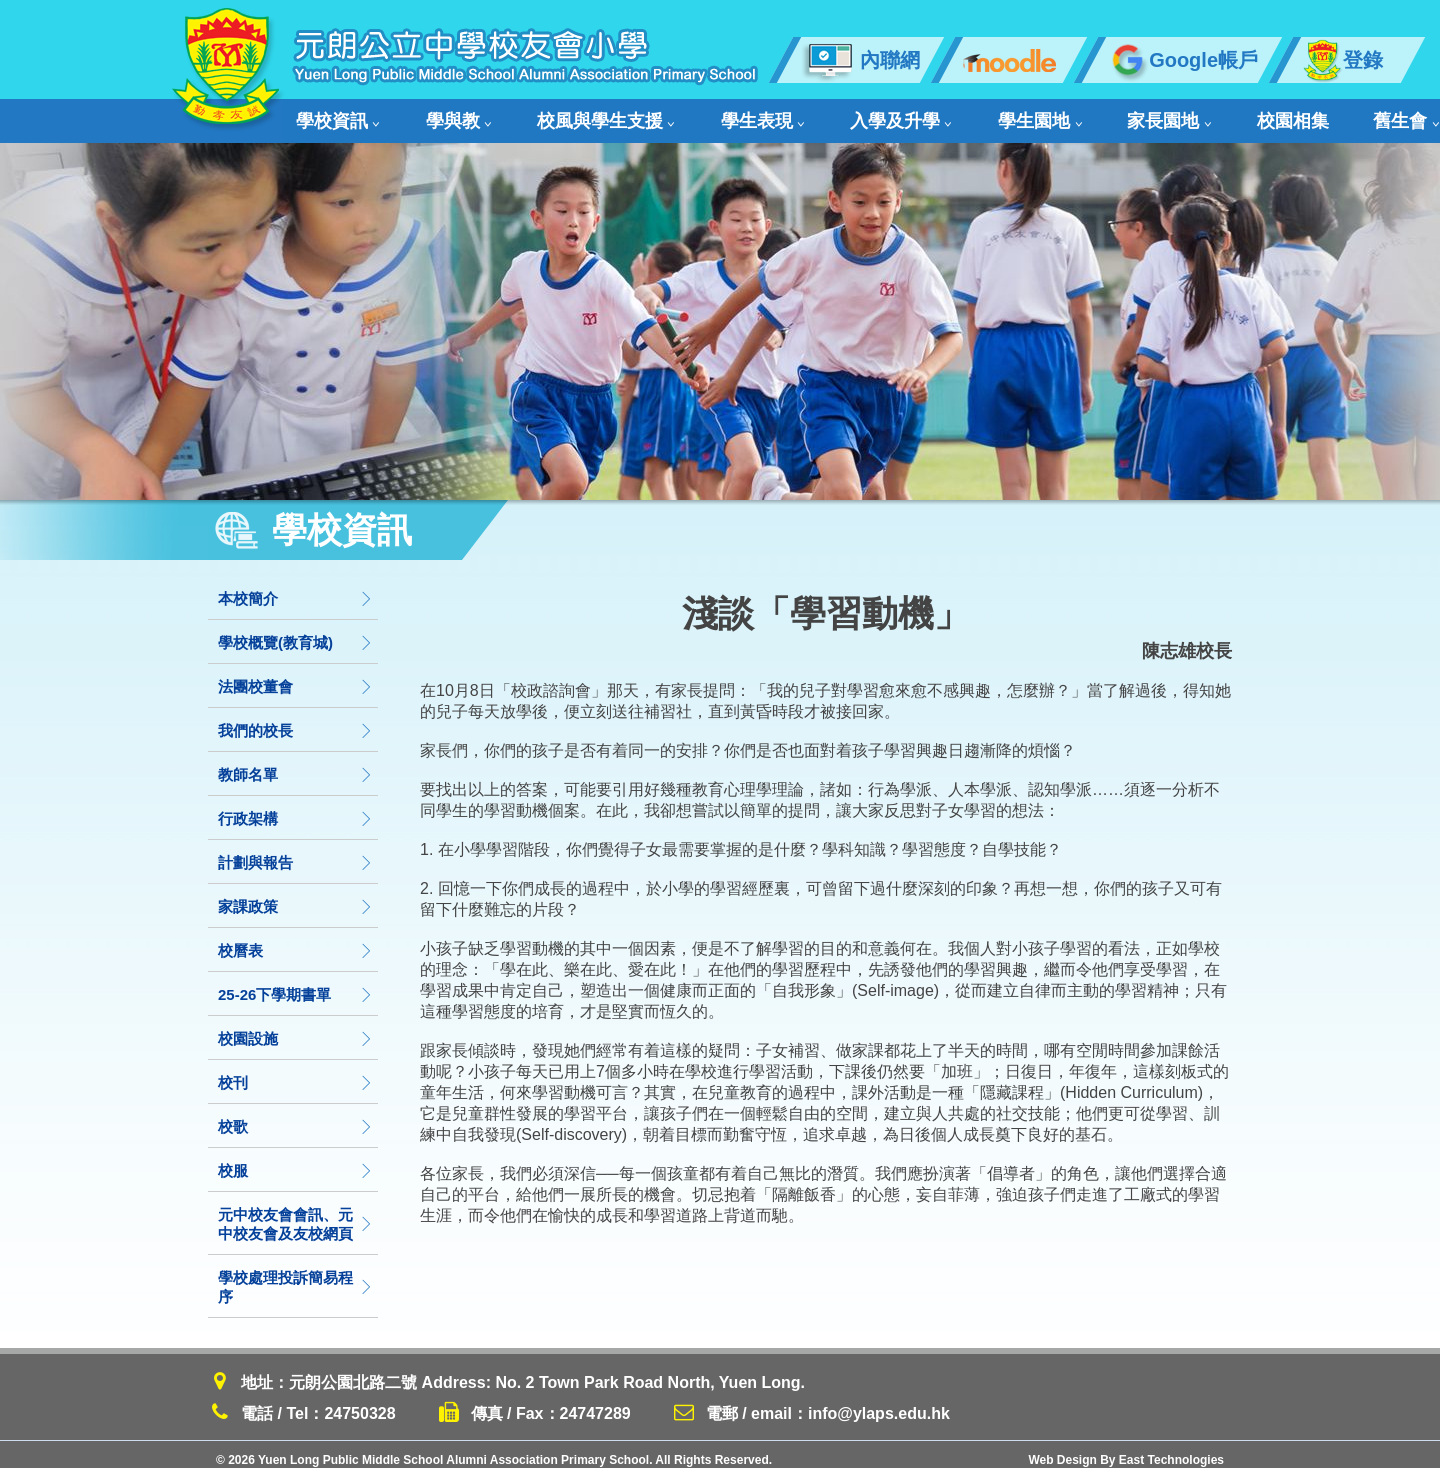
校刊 (296, 1071)
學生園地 (900, 115)
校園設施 (296, 1027)
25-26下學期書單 (296, 983)
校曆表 (296, 939)
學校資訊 (334, 115)
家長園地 (1003, 115)
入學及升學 (788, 115)
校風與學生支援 (548, 115)
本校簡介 (296, 587)
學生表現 (677, 115)
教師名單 (296, 763)
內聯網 (860, 60)
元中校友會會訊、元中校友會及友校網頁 (296, 1213)
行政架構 (296, 807)
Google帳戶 (1182, 60)
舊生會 (1187, 115)
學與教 (428, 115)
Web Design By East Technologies (1126, 1449)
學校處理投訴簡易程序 (296, 1276)
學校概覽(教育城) (296, 631)
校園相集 (1100, 115)
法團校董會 (296, 675)
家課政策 (296, 895)
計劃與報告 (296, 851)
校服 (296, 1159)
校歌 (296, 1115)
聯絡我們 (1282, 115)
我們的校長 (296, 719)
